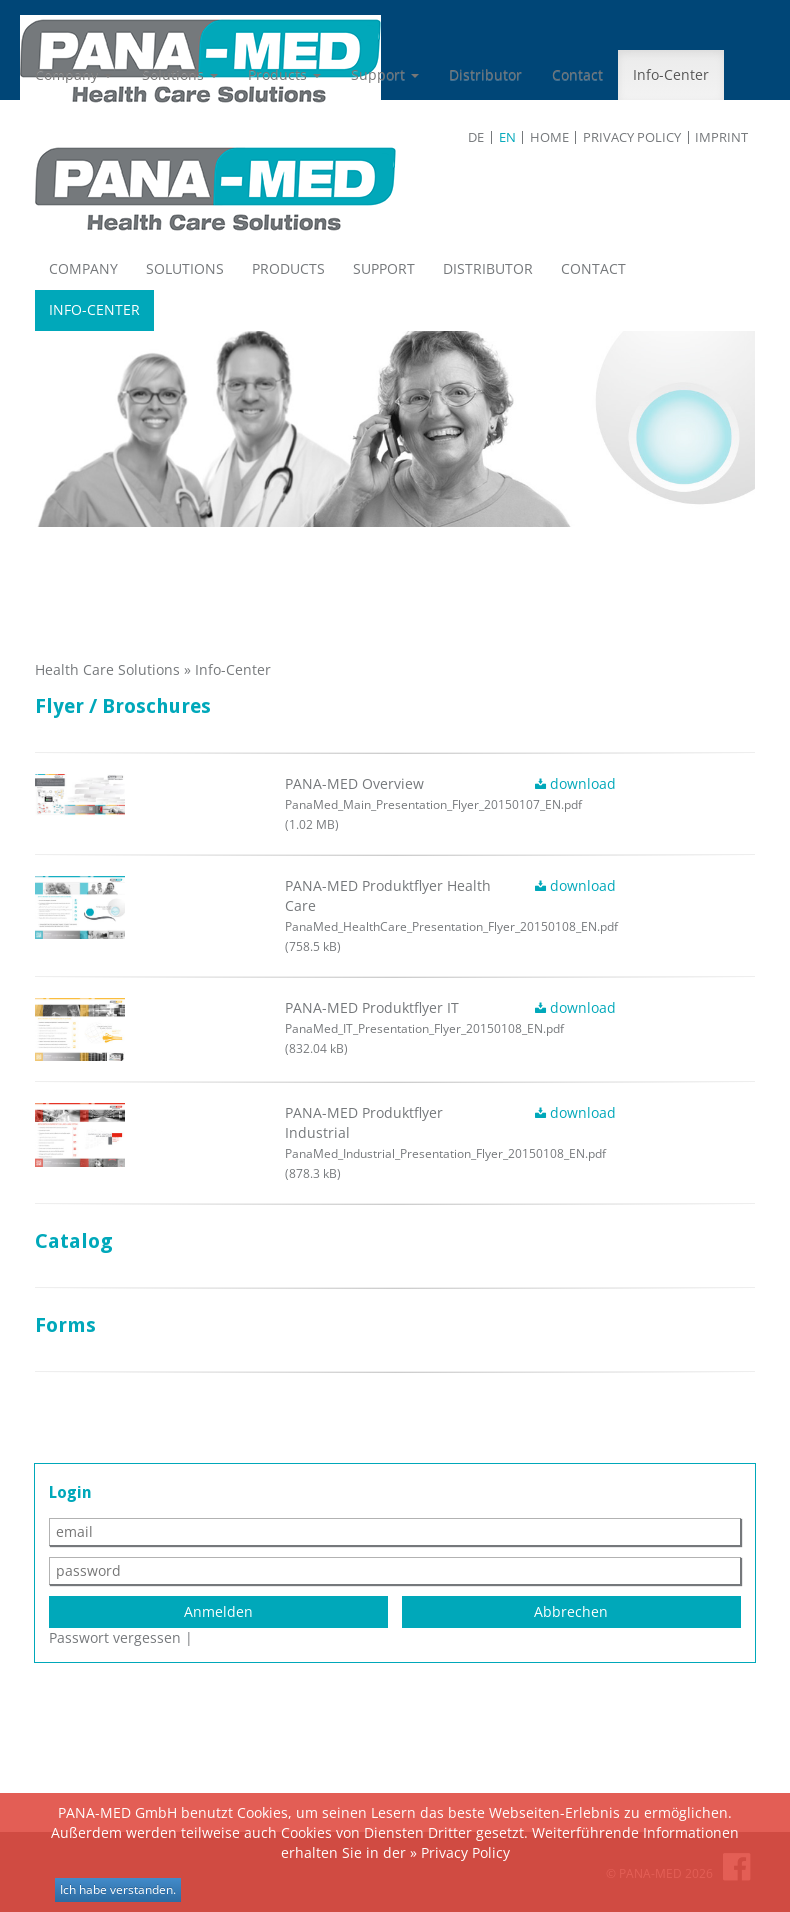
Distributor (485, 74)
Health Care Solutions (107, 669)
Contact (577, 74)
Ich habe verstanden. (118, 1889)
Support (385, 74)
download (575, 783)
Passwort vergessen (115, 1637)
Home (549, 137)
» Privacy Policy (460, 1852)
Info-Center (671, 74)
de (476, 137)
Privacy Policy (632, 137)
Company (73, 74)
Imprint (721, 137)
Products (284, 74)
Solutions (180, 74)
